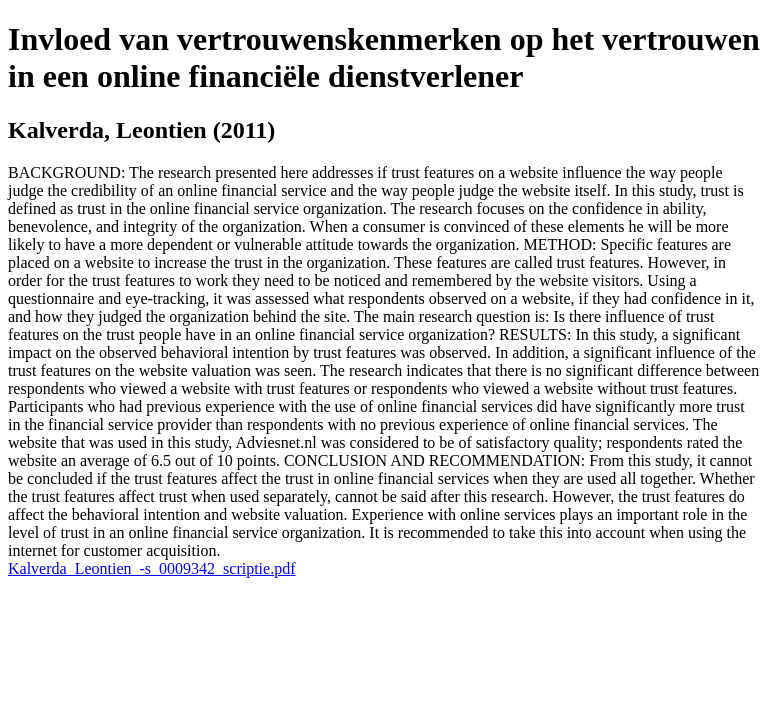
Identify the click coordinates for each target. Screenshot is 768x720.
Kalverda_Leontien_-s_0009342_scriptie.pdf (151, 568)
